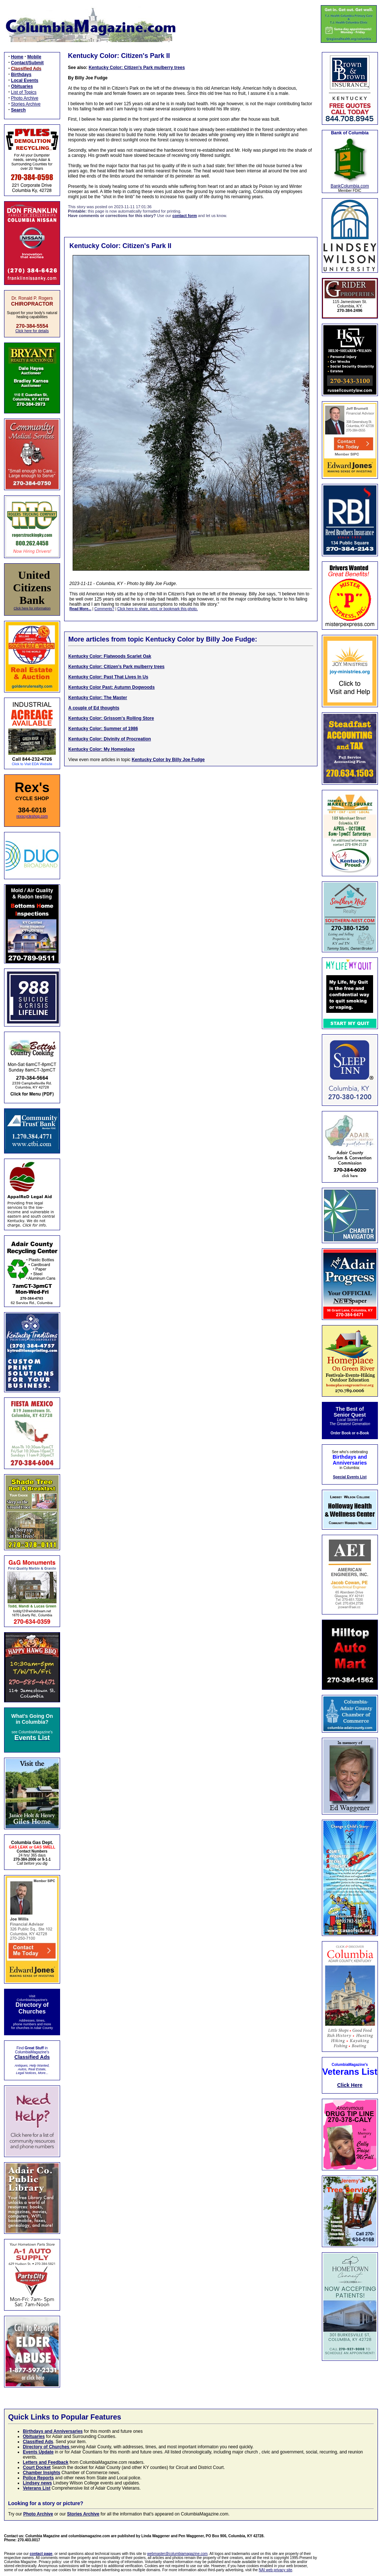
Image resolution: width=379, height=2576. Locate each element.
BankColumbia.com (350, 186)
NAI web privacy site (275, 2570)
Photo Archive (24, 98)
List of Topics (23, 92)
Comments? (104, 609)
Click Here (349, 2085)
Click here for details (32, 331)
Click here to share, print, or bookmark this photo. (157, 609)
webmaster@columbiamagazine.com (177, 2554)
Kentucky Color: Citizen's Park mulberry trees (136, 67)
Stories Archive (26, 104)
